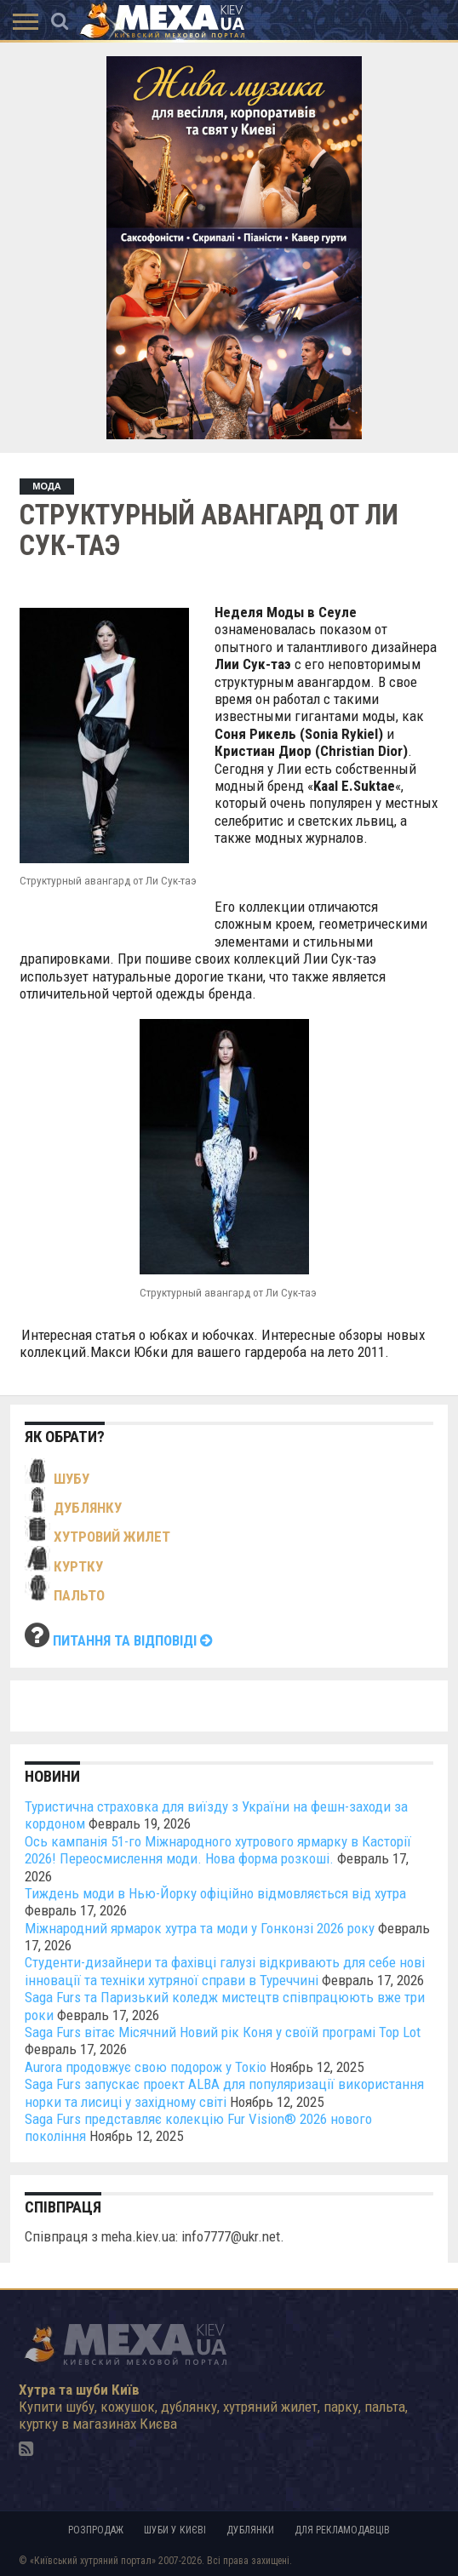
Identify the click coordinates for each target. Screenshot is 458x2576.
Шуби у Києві (175, 2530)
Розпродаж (95, 2530)
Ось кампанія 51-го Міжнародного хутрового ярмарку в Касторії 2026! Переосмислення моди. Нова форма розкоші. (218, 1850)
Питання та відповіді (133, 1640)
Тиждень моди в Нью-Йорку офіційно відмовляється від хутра (215, 1893)
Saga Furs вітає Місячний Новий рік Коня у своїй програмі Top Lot (223, 2032)
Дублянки (250, 2530)
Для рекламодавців (342, 2530)
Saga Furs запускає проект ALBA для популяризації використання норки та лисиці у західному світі (224, 2092)
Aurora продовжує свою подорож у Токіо (145, 2066)
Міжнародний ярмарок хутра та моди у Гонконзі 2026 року (200, 1928)
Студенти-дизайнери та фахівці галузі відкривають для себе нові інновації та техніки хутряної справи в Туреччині (225, 1971)
